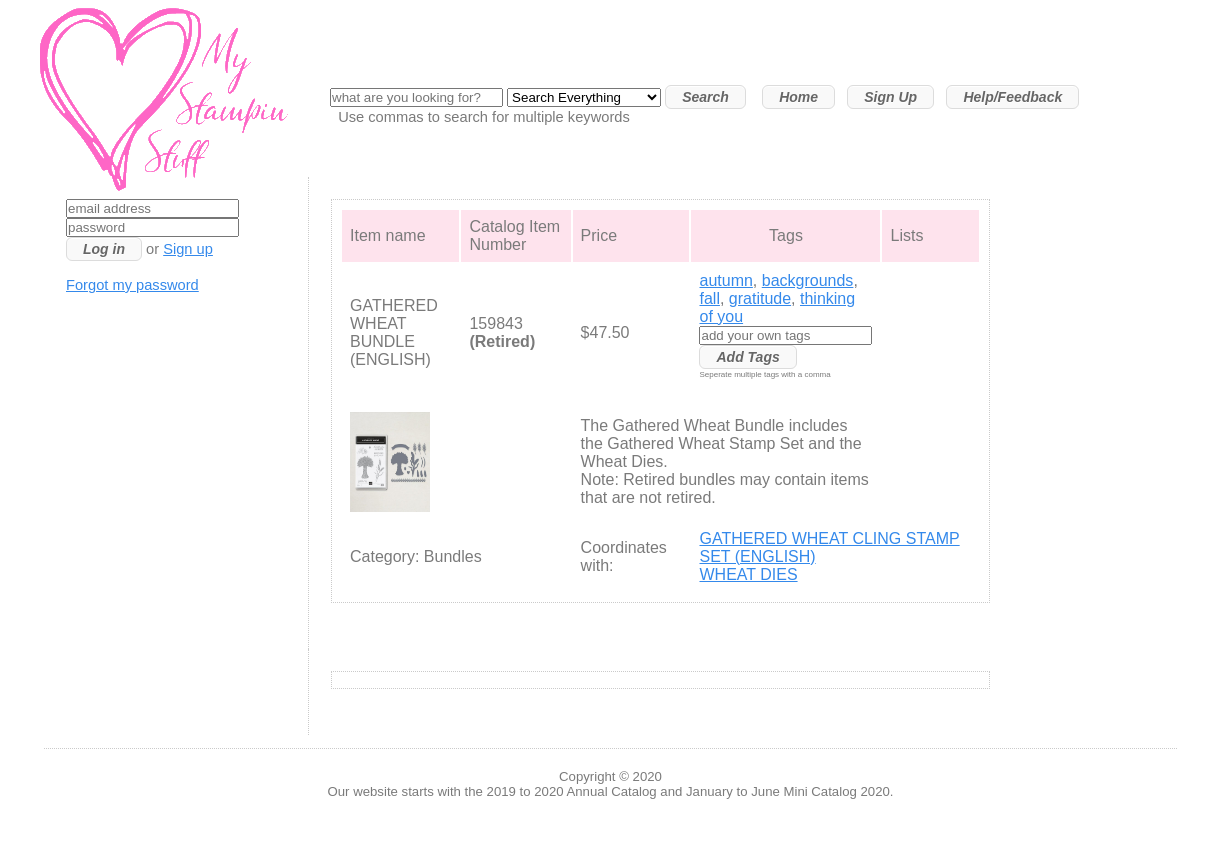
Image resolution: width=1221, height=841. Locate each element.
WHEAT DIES (748, 574)
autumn (725, 280)
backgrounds (808, 280)
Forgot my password (132, 285)
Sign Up (890, 97)
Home (798, 97)
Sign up (188, 249)
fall (709, 298)
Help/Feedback (1012, 97)
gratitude (760, 298)
